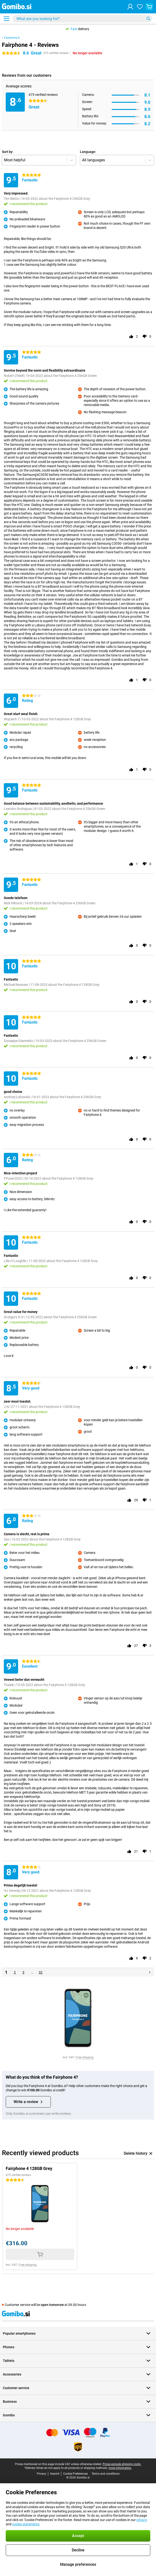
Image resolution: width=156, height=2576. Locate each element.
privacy (141, 2520)
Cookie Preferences (75, 2473)
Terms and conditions (106, 2473)
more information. (120, 2468)
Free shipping (85, 2057)
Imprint (54, 2473)
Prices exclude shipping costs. (122, 2464)
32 (40, 1972)
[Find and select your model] (82, 18)
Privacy (41, 2473)
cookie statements (25, 2524)
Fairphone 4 (12, 37)
